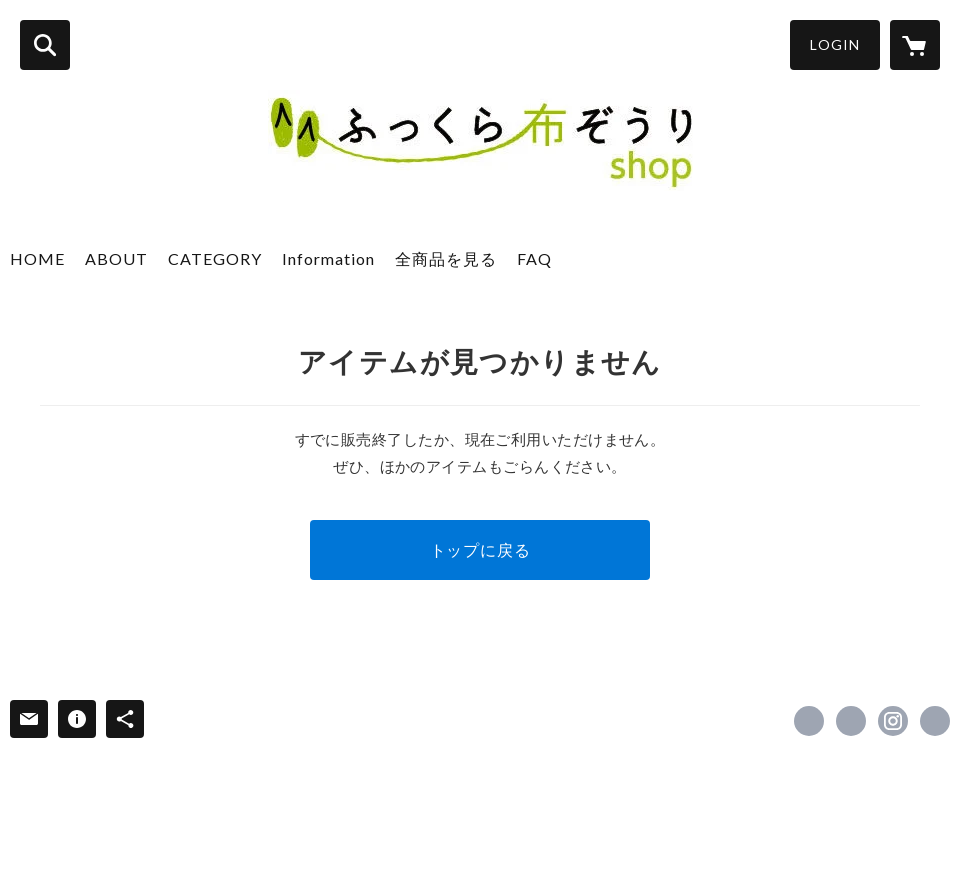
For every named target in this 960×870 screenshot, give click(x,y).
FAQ (534, 258)
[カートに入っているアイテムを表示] (915, 45)
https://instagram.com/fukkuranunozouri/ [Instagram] (893, 721)
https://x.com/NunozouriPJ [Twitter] (851, 721)
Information (328, 258)
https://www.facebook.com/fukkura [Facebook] (809, 721)
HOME (37, 258)
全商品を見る (446, 258)
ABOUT (116, 258)
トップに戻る (480, 549)
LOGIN (835, 44)
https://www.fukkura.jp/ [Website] (935, 721)
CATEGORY (215, 258)
